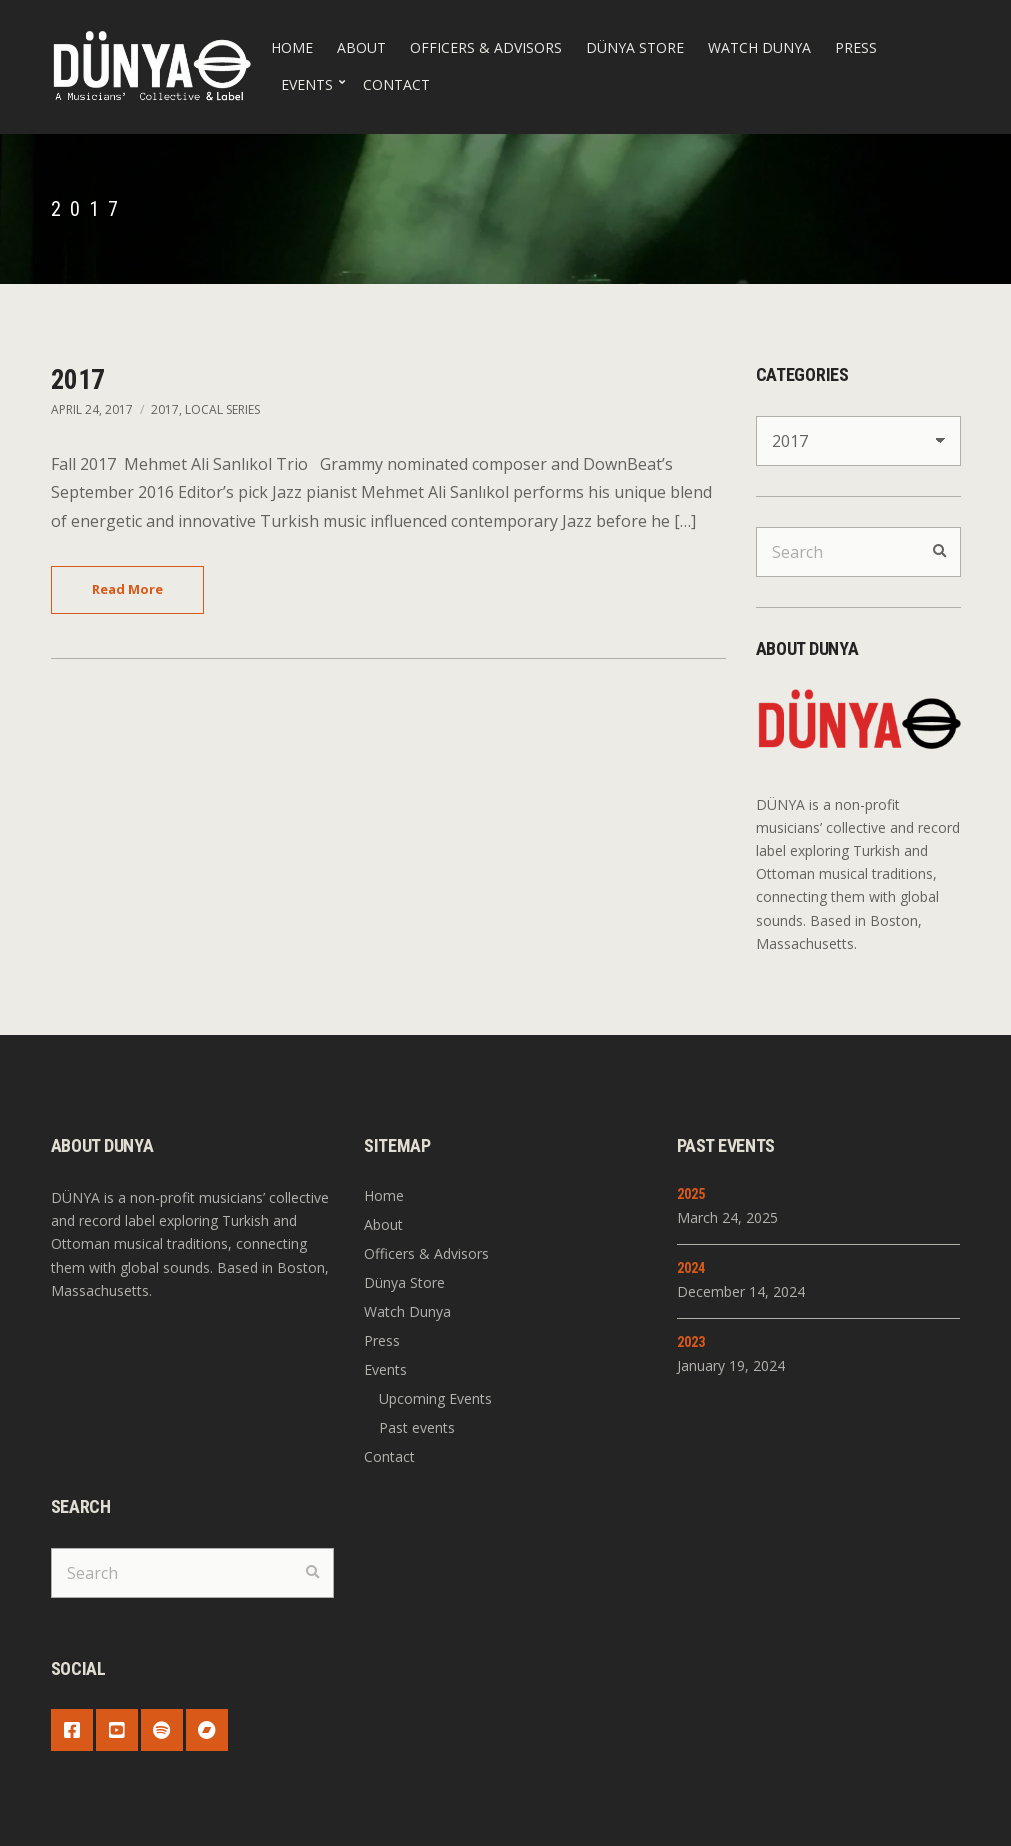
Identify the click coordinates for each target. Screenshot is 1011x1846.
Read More (127, 589)
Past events (417, 1427)
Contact (396, 84)
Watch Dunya (759, 47)
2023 (691, 1342)
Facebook (72, 1730)
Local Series (222, 409)
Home (292, 47)
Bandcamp (207, 1730)
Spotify (162, 1730)
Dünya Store (635, 47)
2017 (78, 380)
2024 (691, 1268)
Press (856, 47)
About (361, 47)
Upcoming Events (435, 1398)
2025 (691, 1194)
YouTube (117, 1730)
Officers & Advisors (486, 47)
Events (307, 84)
